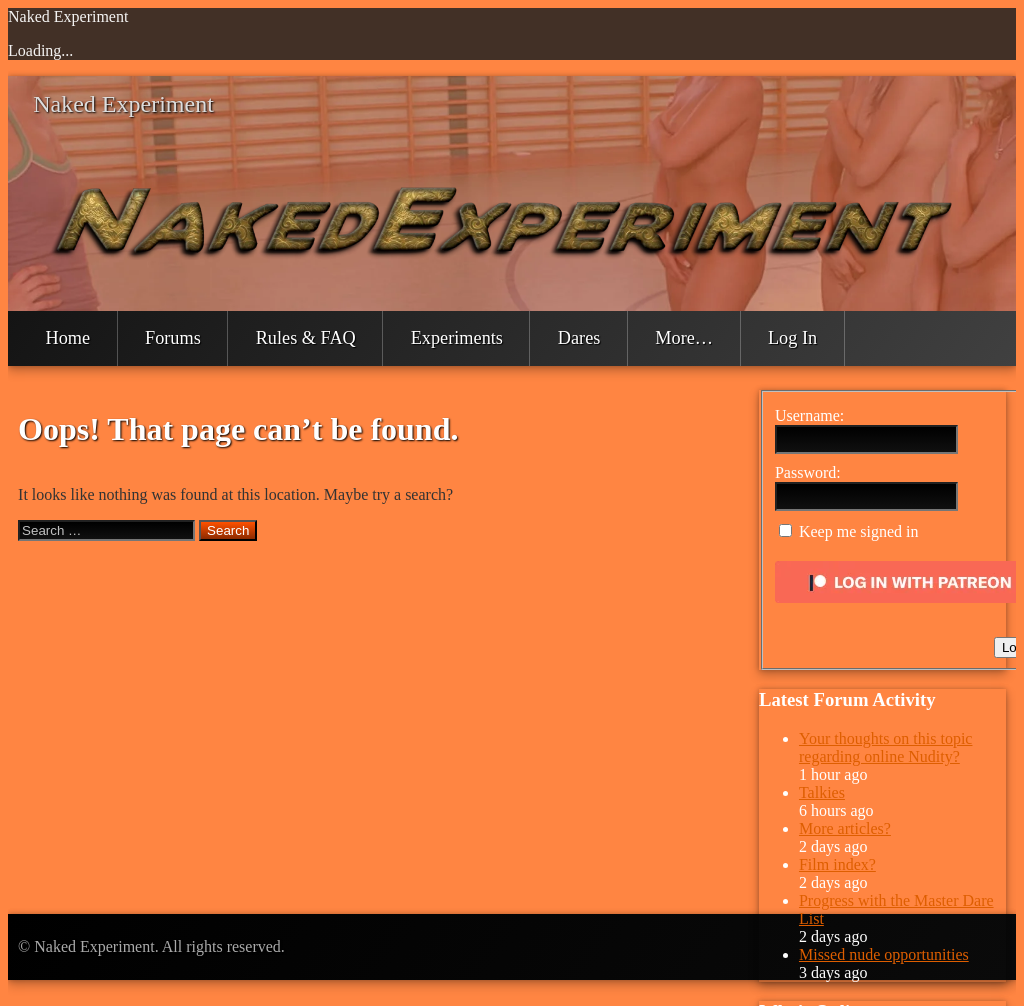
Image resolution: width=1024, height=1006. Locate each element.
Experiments (457, 338)
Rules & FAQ (306, 338)
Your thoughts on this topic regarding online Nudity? (886, 747)
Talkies (822, 792)
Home (68, 338)
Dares (579, 338)
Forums (173, 338)
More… (684, 338)
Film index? (837, 864)
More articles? (845, 828)
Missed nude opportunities (884, 954)
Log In (792, 338)
